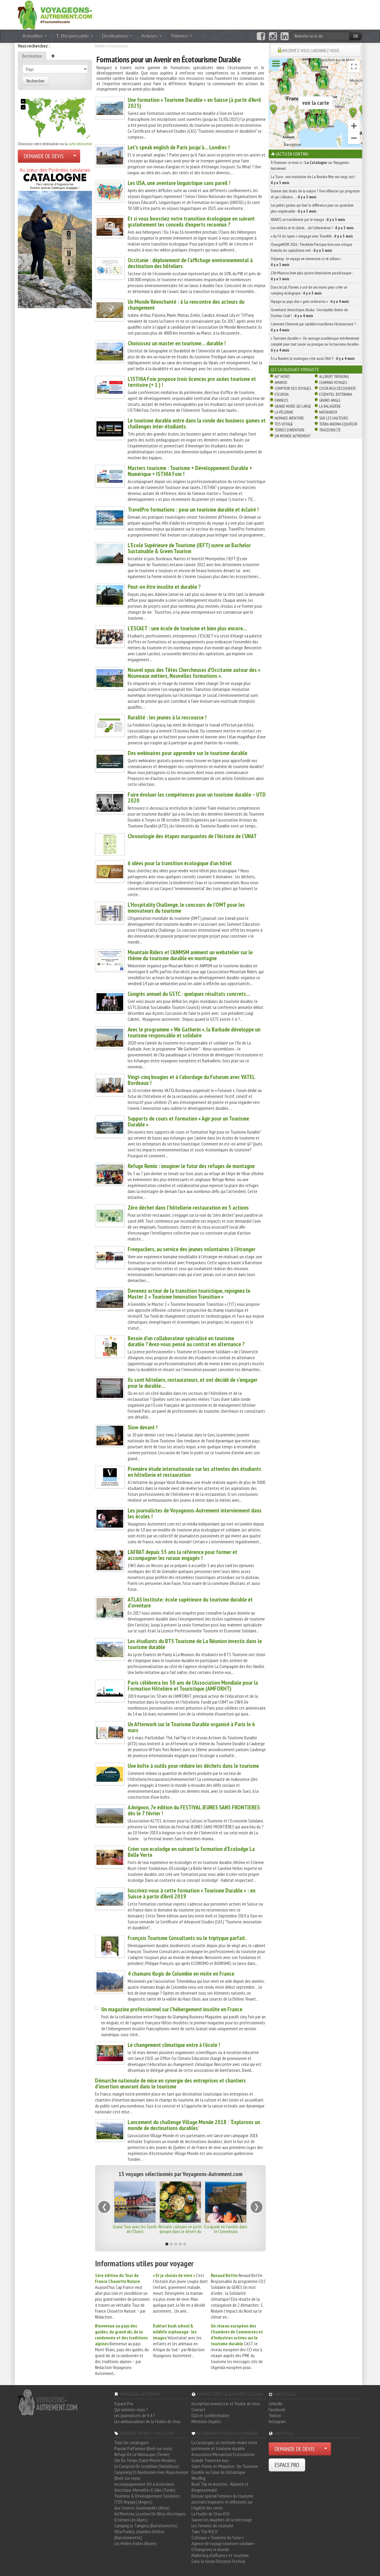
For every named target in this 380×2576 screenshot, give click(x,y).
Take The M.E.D (204, 2531)
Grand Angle (330, 400)
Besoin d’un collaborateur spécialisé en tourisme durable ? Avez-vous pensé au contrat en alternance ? (186, 1341)
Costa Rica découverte (337, 388)
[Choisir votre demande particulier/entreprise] (74, 156)
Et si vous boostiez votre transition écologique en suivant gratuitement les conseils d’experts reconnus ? (191, 221)
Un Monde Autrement (293, 436)
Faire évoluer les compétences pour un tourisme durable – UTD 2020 (197, 797)
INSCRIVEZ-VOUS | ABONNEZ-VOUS (310, 50)
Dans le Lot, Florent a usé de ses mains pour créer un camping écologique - (309, 290)
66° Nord (282, 376)
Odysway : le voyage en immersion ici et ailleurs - (306, 261)
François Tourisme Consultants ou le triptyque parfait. (187, 1938)
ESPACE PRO (287, 2465)
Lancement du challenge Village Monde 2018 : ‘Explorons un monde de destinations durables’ (194, 2125)
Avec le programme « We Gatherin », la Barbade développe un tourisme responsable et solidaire (194, 1032)
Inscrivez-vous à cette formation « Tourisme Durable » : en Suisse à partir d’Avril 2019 (191, 1893)
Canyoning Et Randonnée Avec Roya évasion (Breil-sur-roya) (151, 2475)
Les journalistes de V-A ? (134, 2415)
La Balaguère (330, 406)
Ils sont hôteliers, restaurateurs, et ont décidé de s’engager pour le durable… (192, 1383)
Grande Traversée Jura (209, 2460)
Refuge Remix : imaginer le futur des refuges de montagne (191, 1166)
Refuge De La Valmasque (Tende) (142, 2454)
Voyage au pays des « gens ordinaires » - (310, 301)
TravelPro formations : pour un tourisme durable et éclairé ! (193, 509)
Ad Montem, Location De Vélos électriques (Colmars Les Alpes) (150, 2517)
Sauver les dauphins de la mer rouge (221, 2520)
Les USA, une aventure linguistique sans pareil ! (179, 183)
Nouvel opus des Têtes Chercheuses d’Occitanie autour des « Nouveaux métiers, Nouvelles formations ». (194, 673)
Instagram (277, 2421)
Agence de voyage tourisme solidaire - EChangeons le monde (223, 2546)
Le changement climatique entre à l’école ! (174, 2045)
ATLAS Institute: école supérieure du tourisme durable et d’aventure (190, 1602)
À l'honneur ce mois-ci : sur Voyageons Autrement (310, 165)
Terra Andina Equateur (338, 424)
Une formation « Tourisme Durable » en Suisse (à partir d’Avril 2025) (194, 103)
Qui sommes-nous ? (131, 2409)
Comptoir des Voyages (293, 388)
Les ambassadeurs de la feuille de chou (147, 2421)
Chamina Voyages (333, 382)
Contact (198, 2409)
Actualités (34, 35)
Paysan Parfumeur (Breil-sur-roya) (143, 2448)
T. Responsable (74, 35)
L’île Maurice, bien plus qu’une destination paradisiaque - (312, 275)
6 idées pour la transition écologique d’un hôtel (180, 863)
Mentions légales (206, 2421)
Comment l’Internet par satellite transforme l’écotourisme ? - (314, 327)
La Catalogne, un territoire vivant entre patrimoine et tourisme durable (224, 2445)
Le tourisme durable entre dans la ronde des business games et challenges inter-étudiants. (197, 423)
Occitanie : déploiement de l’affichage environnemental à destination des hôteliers (190, 263)
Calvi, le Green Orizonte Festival (218, 2561)
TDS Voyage (284, 424)
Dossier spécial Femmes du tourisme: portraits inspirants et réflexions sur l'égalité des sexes (222, 2502)
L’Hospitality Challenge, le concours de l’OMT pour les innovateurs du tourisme (186, 907)
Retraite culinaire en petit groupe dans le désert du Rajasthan (180, 2231)
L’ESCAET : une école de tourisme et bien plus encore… (187, 628)
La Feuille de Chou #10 (210, 2514)
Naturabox (328, 412)
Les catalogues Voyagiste (295, 369)
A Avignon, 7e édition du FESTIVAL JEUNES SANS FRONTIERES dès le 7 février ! (194, 1810)
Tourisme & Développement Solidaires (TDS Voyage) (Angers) (147, 2499)
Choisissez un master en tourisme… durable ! (177, 343)
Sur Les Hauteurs (333, 418)
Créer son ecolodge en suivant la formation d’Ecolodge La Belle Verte (191, 1852)
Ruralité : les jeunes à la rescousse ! (167, 717)
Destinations (117, 35)
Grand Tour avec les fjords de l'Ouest (135, 2229)
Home (100, 46)
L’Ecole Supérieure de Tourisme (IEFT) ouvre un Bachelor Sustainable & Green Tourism (189, 548)
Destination (32, 56)
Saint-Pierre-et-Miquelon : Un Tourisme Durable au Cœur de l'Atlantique (224, 2469)
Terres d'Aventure (290, 430)
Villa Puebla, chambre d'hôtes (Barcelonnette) (139, 2534)
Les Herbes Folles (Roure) (135, 2543)
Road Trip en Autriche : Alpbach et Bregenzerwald (219, 2487)
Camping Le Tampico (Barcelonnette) (146, 2525)
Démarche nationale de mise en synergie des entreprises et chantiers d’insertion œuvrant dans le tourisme (170, 2083)
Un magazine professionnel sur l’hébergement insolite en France (171, 2009)
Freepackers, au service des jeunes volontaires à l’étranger (191, 1249)
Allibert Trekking (334, 376)
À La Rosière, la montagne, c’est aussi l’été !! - (313, 358)
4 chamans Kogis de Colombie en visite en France (181, 1973)
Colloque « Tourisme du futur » (217, 2537)
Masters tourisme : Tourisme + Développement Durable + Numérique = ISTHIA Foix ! (190, 471)
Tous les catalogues (131, 2442)
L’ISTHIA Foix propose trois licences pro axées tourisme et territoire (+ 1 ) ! (192, 382)
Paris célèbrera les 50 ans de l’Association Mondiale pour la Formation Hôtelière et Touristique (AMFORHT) (193, 1685)
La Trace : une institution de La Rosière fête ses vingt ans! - (313, 179)
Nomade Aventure (289, 418)
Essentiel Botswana (335, 394)
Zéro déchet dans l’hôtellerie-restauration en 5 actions (188, 1207)
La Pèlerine (284, 412)
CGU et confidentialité (210, 2415)
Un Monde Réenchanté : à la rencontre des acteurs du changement (186, 304)
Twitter (275, 2415)
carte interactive (80, 143)
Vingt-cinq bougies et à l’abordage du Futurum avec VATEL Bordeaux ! (191, 1080)
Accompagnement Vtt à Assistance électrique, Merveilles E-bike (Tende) (144, 2487)
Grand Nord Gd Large (293, 406)
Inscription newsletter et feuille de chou (225, 2403)
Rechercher (35, 81)
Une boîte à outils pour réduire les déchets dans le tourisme (193, 1766)
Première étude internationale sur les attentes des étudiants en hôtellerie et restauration (194, 1472)
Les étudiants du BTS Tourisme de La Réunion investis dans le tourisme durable (195, 1644)
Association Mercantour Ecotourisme (223, 2454)
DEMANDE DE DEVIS (44, 156)
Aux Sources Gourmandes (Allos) (142, 2508)
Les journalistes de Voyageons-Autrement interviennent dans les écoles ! (195, 1513)
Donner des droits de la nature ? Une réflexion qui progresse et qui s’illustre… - (315, 194)
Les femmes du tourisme (212, 2525)
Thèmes (181, 35)
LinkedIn (275, 2403)
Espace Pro (123, 2403)
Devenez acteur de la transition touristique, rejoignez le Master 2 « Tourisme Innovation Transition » (189, 1293)
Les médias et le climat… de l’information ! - (312, 227)
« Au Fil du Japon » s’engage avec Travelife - (312, 236)
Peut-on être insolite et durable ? (164, 587)
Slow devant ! (142, 1427)
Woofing (198, 2478)
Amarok (281, 382)
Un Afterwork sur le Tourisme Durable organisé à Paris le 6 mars (191, 1727)
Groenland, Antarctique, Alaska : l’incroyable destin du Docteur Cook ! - (309, 312)
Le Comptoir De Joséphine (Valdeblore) (146, 2466)
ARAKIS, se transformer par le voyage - (308, 219)
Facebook (277, 2409)
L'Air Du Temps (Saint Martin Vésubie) (145, 2460)
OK (355, 36)
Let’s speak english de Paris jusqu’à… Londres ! (178, 147)
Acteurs (151, 35)
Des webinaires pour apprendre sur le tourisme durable (187, 753)
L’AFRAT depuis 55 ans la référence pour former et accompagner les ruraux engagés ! (182, 1555)
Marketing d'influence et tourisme (220, 2555)
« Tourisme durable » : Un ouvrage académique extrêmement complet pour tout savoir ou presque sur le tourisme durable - (315, 344)
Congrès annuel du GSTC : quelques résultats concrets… (189, 994)
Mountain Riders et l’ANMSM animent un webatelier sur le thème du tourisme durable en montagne (190, 955)
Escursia (282, 394)
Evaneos (281, 400)
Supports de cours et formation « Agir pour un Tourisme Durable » (188, 1121)
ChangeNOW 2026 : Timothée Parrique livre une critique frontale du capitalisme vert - (311, 247)
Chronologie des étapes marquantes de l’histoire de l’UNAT (192, 836)
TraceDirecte (330, 430)
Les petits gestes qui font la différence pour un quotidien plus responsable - (312, 208)
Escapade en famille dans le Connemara (225, 2229)
